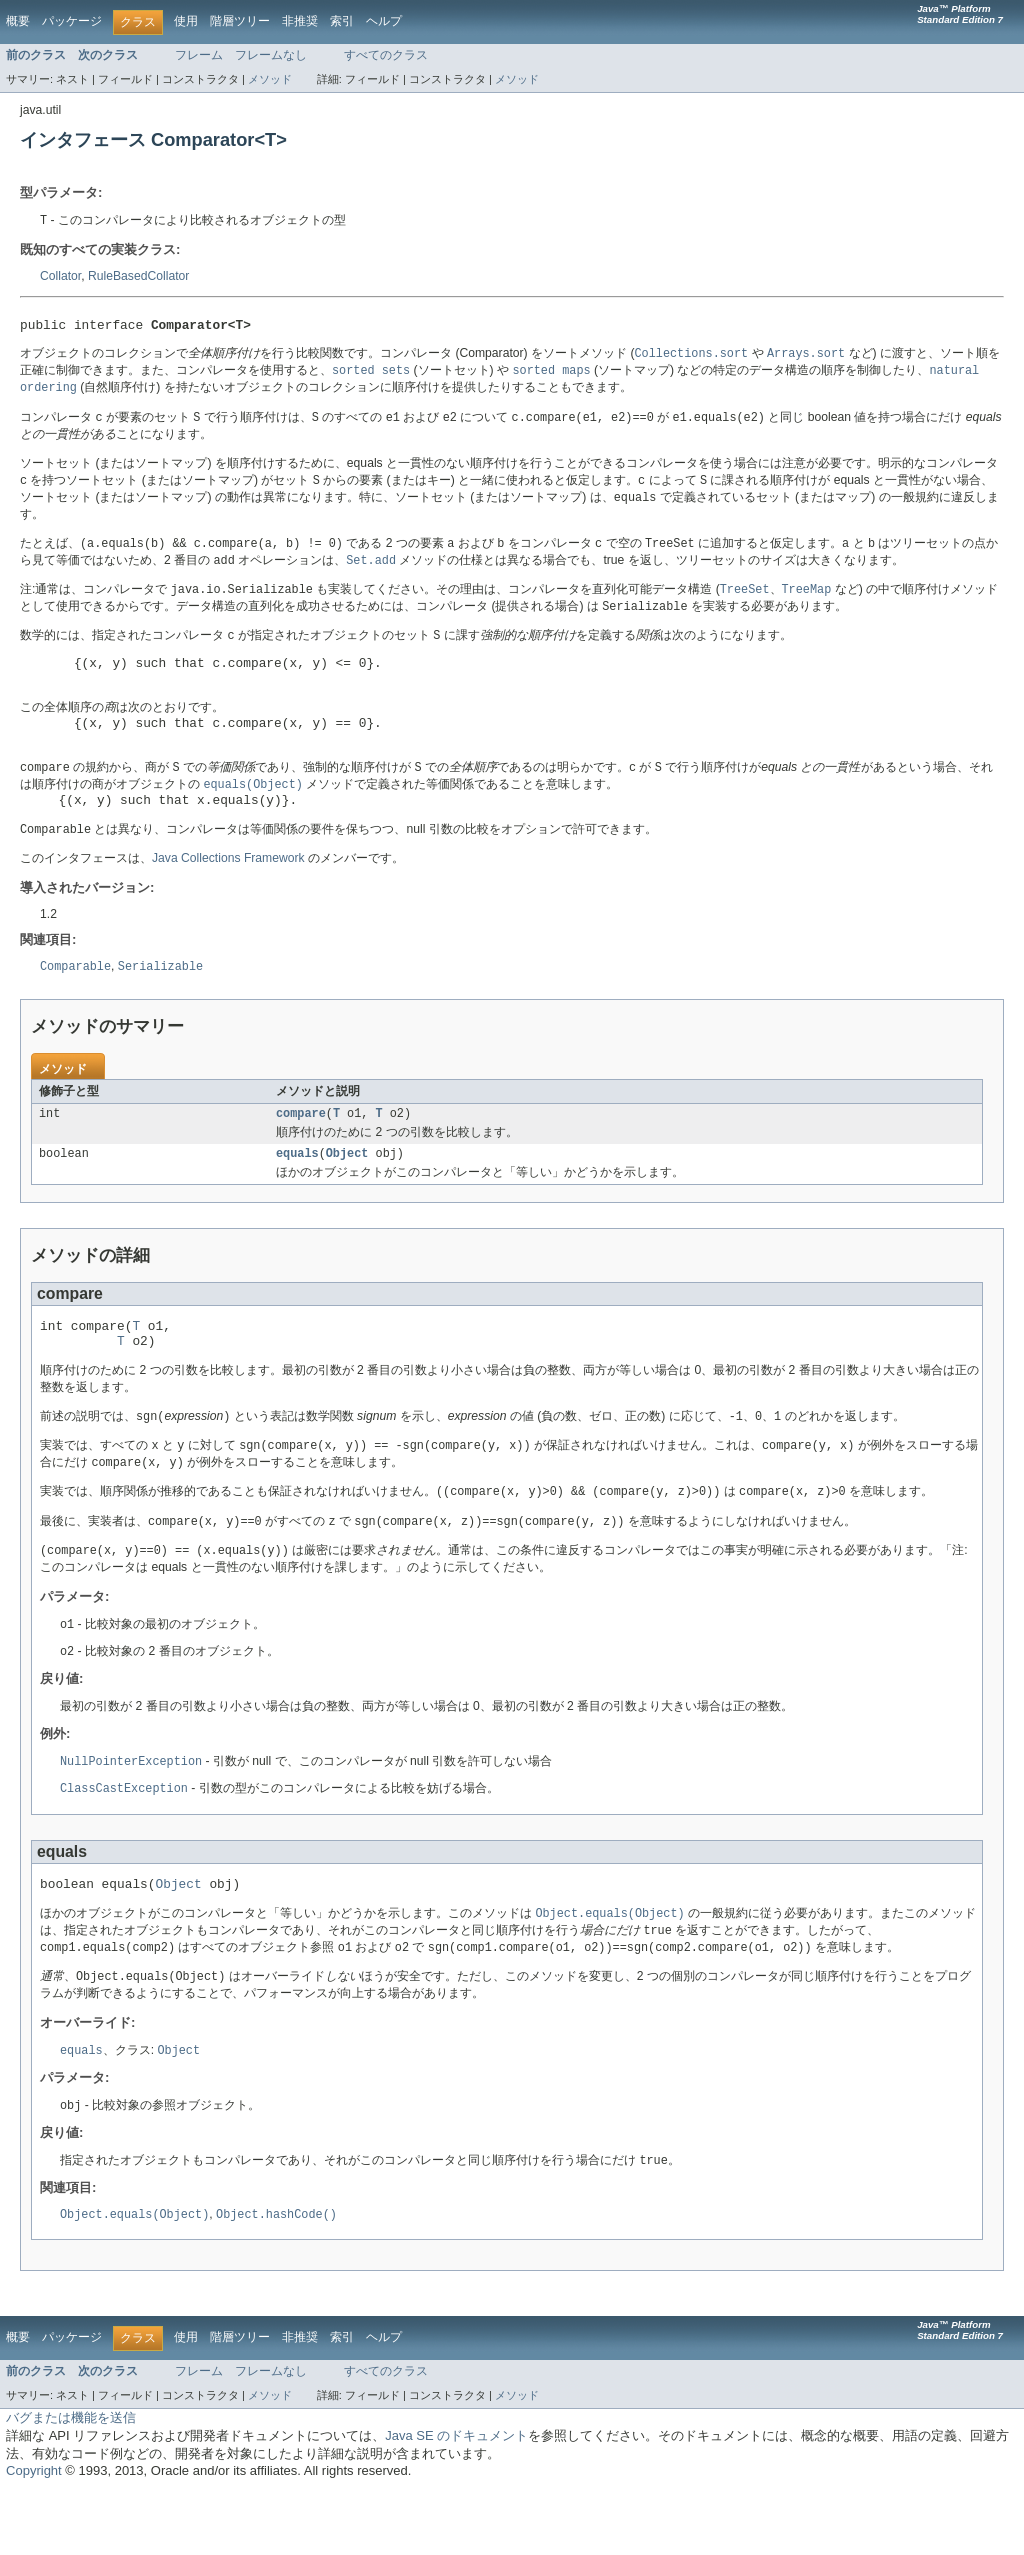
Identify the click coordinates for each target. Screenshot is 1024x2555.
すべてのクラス (386, 55)
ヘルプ (384, 21)
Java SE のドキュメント (456, 2500)
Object (347, 1191)
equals (297, 1191)
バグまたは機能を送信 (71, 2482)
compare (301, 1149)
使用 (186, 21)
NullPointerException (131, 1813)
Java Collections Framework (228, 891)
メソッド (270, 79)
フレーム (199, 55)
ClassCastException (124, 1841)
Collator (60, 277)
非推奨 (300, 21)
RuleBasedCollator (138, 277)
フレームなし (271, 55)
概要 (18, 21)
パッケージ (72, 21)
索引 (342, 21)
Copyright (34, 2535)
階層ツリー (240, 21)
